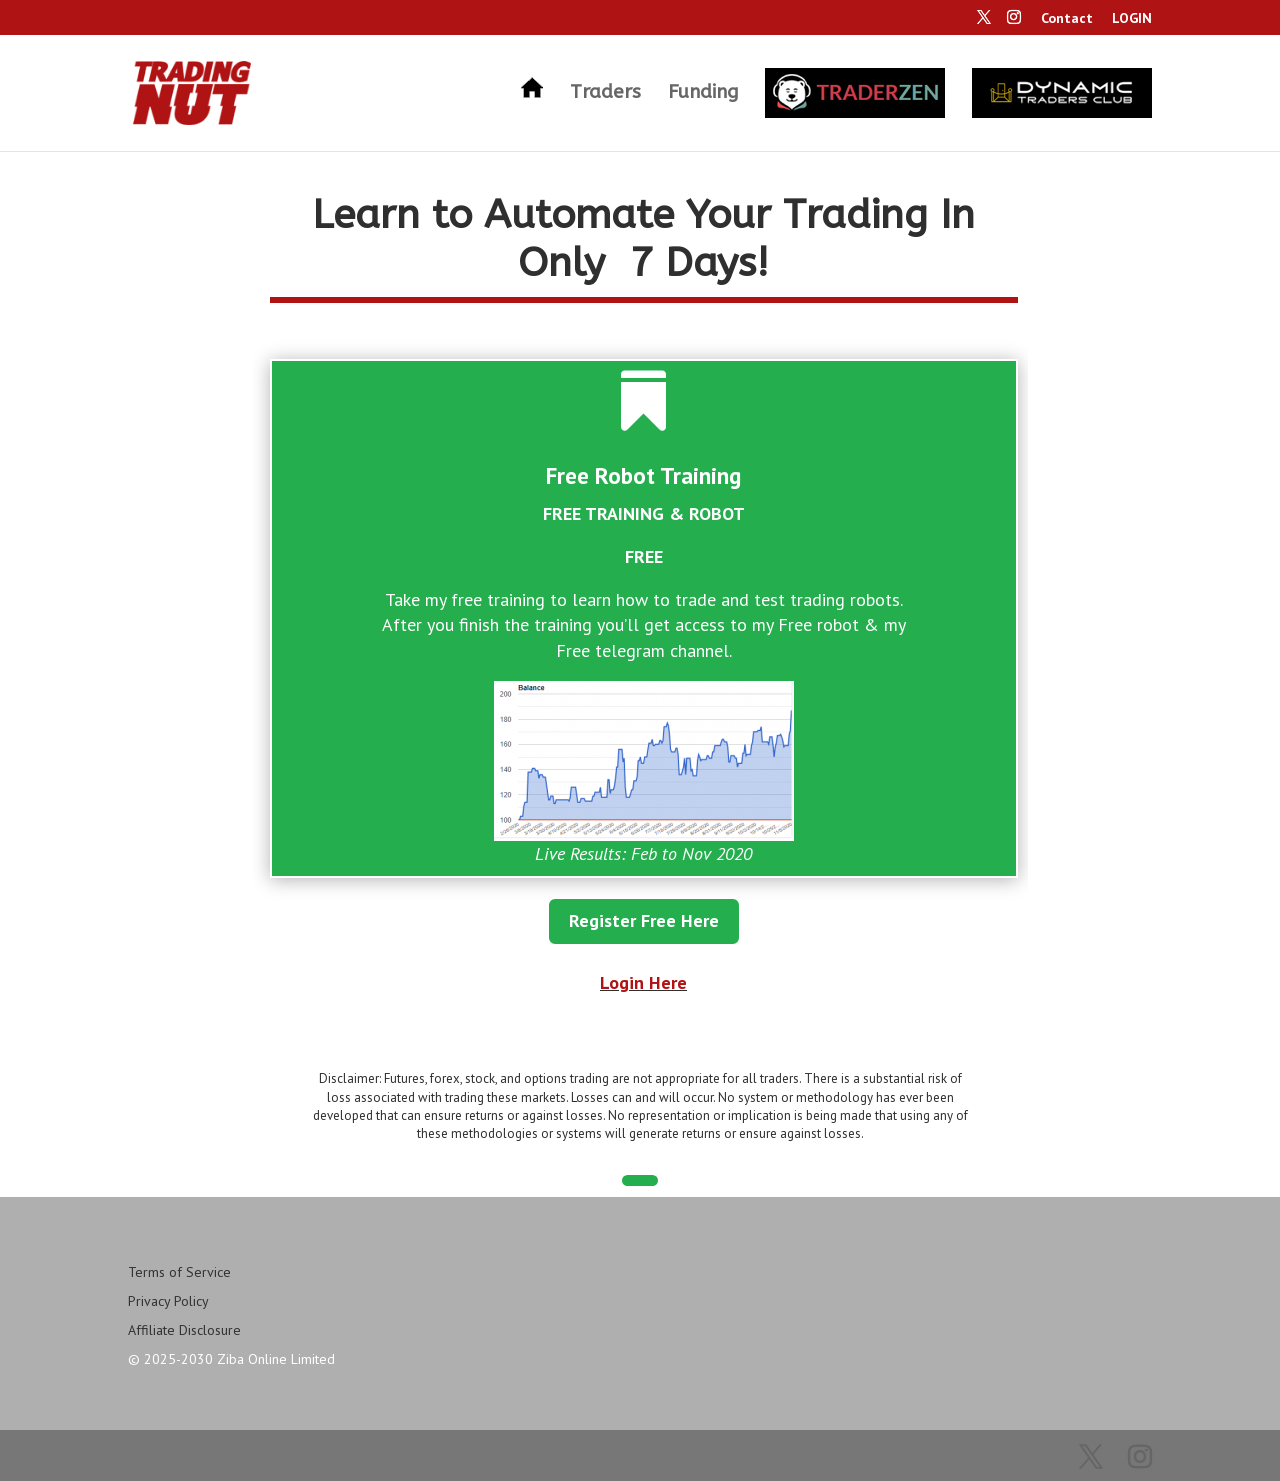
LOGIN (1132, 19)
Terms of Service (179, 1272)
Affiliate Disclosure (184, 1330)
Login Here (643, 982)
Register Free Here (644, 920)
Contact (1067, 19)
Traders (605, 94)
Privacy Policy (168, 1301)
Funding (703, 94)
